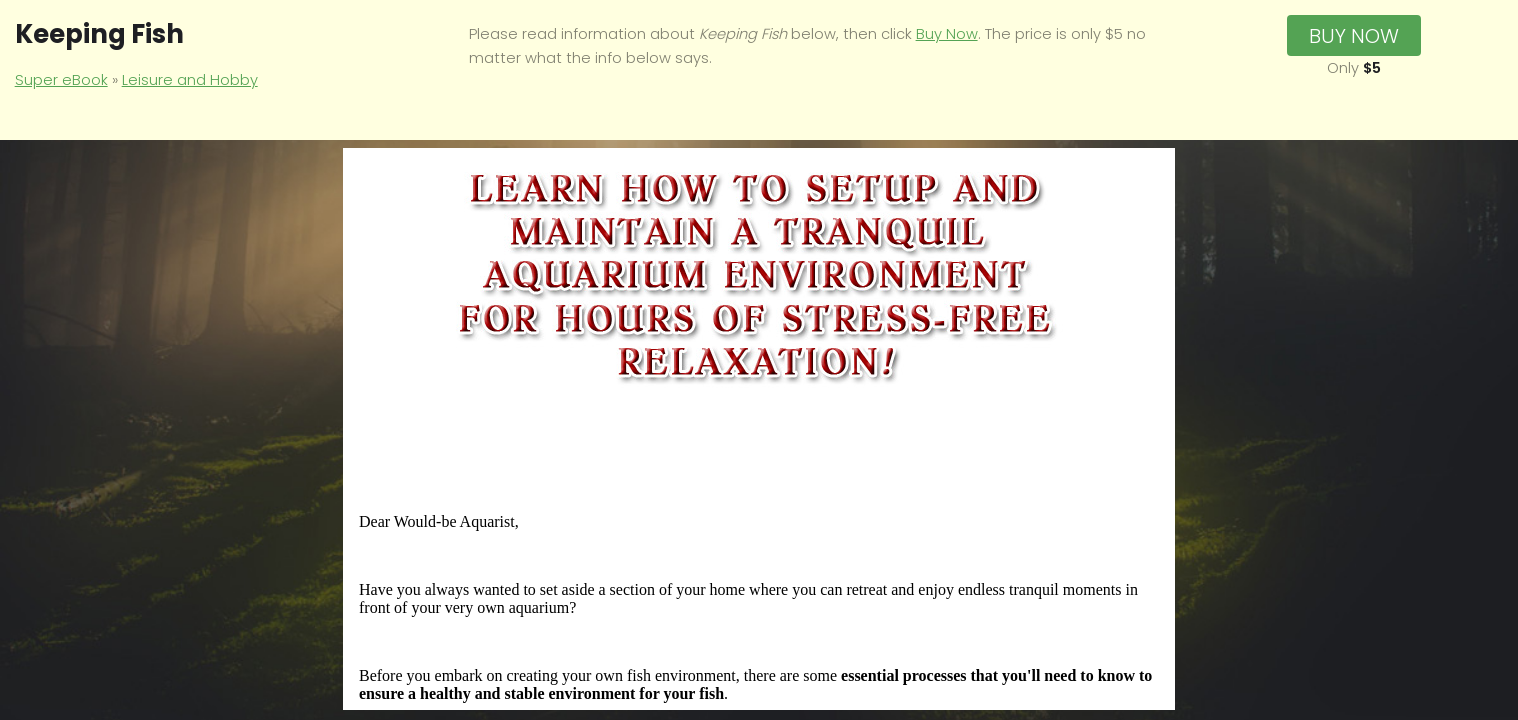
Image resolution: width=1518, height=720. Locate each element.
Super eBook (61, 80)
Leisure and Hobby (190, 80)
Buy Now (947, 34)
